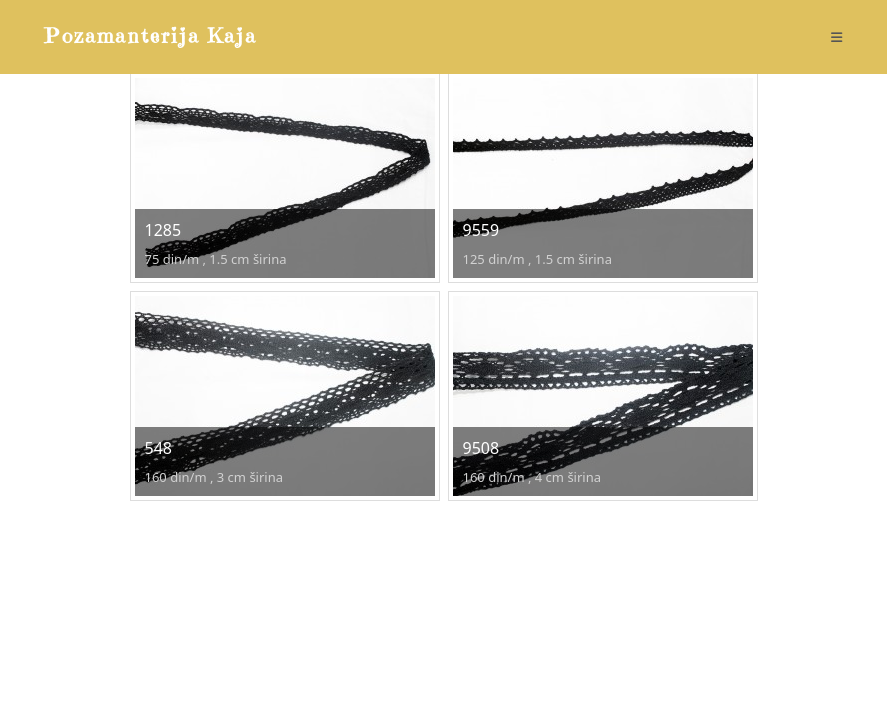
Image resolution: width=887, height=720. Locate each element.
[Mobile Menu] (837, 37)
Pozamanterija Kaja (150, 36)
